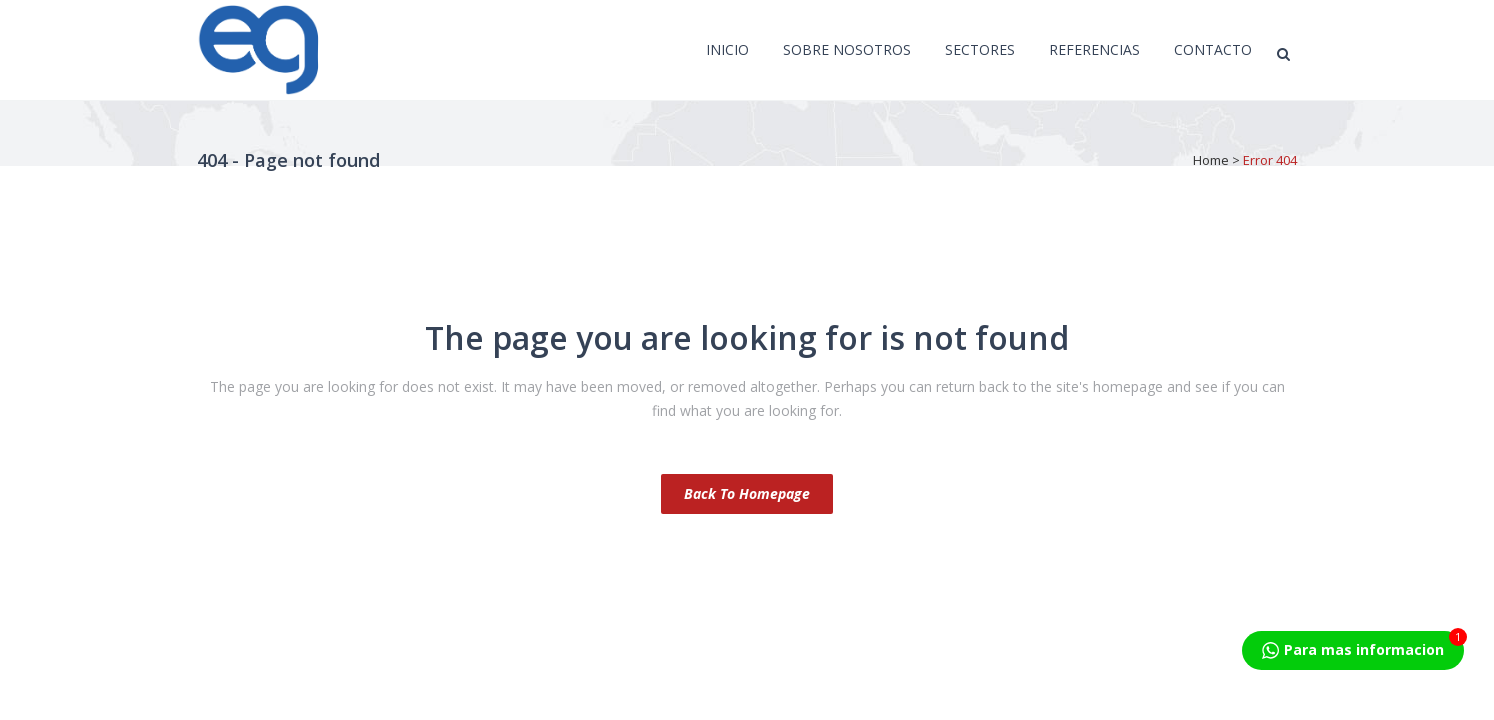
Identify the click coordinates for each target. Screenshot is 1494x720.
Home (1211, 160)
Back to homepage (747, 493)
